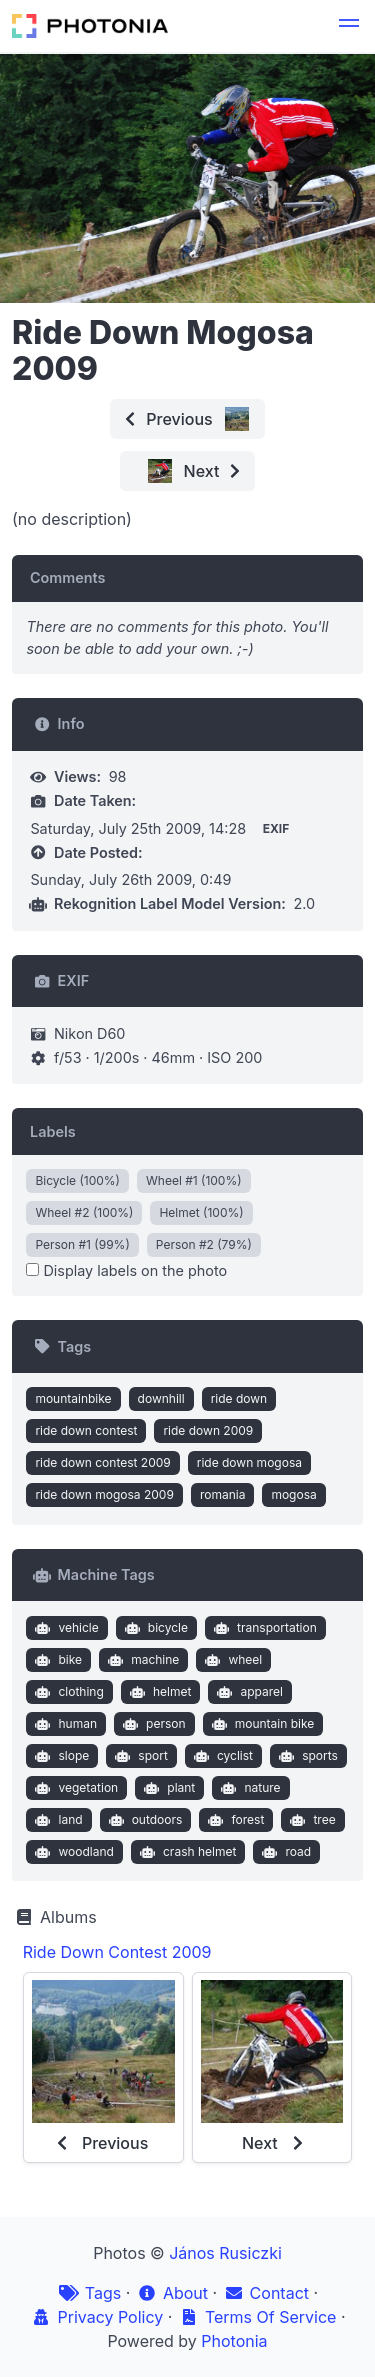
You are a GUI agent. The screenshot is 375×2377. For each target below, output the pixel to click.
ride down (239, 1398)
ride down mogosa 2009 (104, 1494)
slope (60, 1756)
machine (142, 1660)
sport (139, 1756)
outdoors (143, 1820)
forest (234, 1820)
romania (223, 1494)
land (57, 1820)
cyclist (221, 1756)
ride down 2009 (208, 1430)
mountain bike (260, 1724)
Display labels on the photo (126, 1270)
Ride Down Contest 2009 (117, 1952)
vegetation (74, 1788)
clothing (67, 1692)
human (64, 1724)
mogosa (293, 1494)
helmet (158, 1692)
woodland (72, 1852)
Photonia (234, 2341)
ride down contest (86, 1430)
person (152, 1724)
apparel (248, 1692)
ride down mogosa (249, 1462)
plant (168, 1788)
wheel (231, 1660)
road (284, 1852)
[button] (349, 26)
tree (311, 1820)
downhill (161, 1398)
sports (306, 1756)
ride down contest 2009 (102, 1462)
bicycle (154, 1628)
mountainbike (73, 1398)
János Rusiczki (225, 2253)
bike (56, 1660)
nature (249, 1788)
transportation (263, 1628)
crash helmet (185, 1852)
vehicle (65, 1628)
